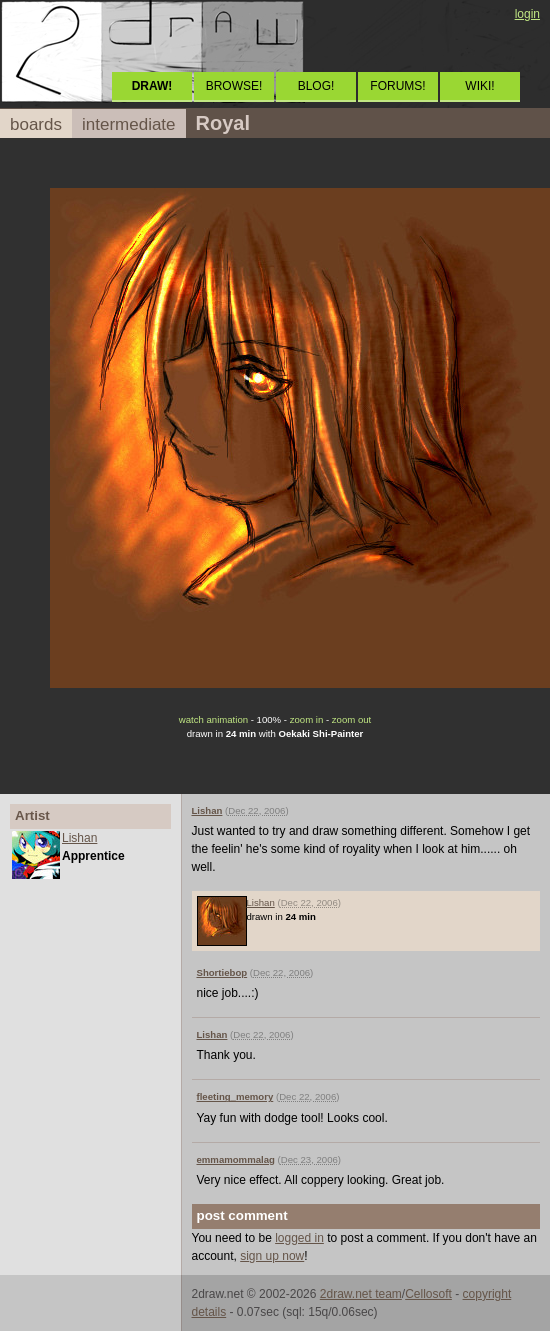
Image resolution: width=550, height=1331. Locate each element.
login (527, 14)
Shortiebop (222, 972)
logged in (299, 1238)
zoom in (307, 719)
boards (36, 124)
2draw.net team (361, 1294)
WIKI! (479, 86)
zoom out (351, 719)
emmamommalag (236, 1159)
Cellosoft (428, 1294)
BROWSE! (234, 86)
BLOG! (316, 86)
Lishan (79, 838)
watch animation (213, 719)
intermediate (129, 124)
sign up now (272, 1256)
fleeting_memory (235, 1096)
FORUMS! (397, 86)
